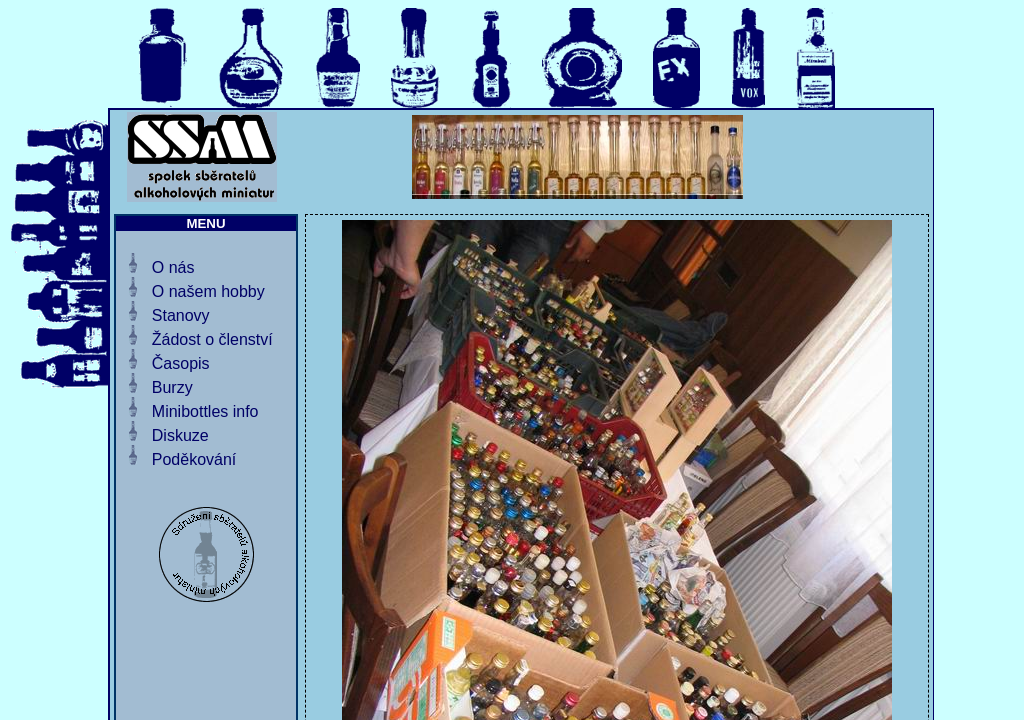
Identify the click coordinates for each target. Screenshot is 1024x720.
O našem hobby (208, 291)
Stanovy (181, 315)
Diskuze (180, 435)
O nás (173, 267)
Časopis (181, 363)
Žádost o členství (212, 339)
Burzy (172, 387)
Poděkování (194, 459)
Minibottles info (205, 411)
